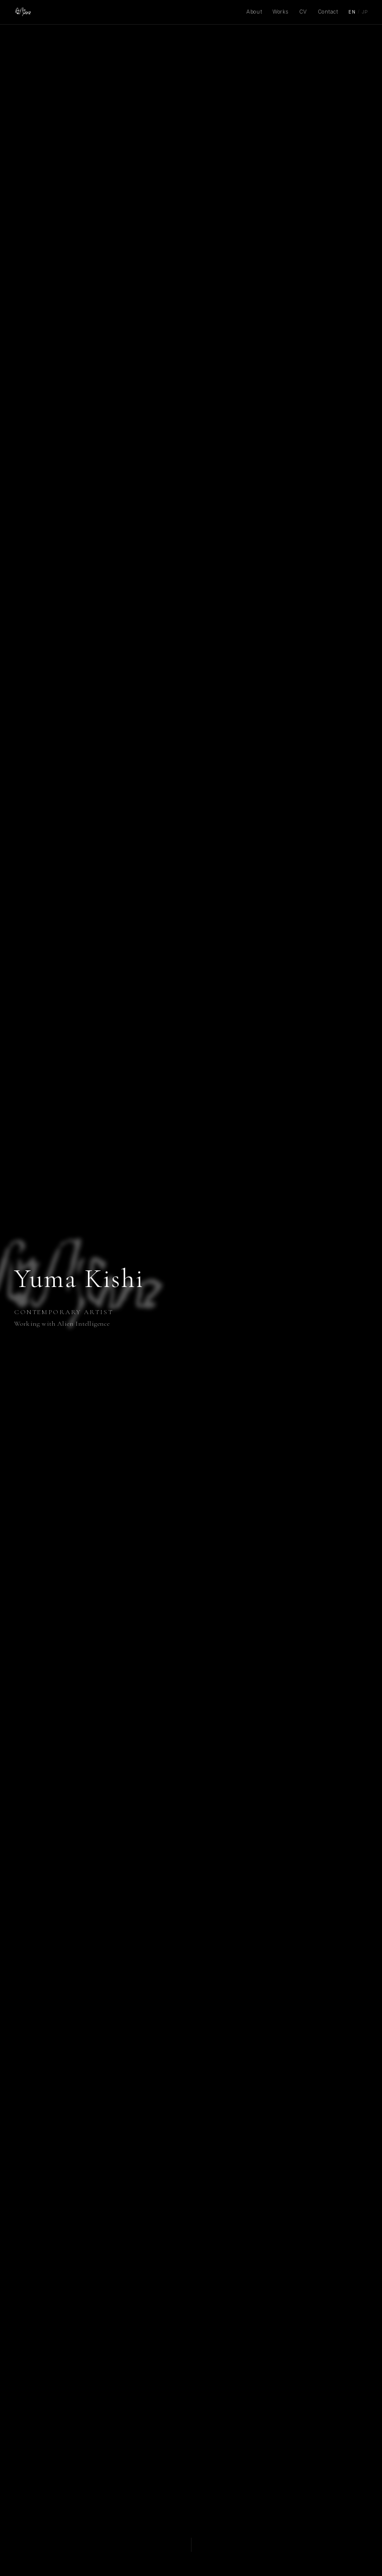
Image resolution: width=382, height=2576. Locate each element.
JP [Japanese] (365, 12)
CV (303, 12)
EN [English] (351, 12)
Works (280, 12)
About (254, 12)
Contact (328, 12)
